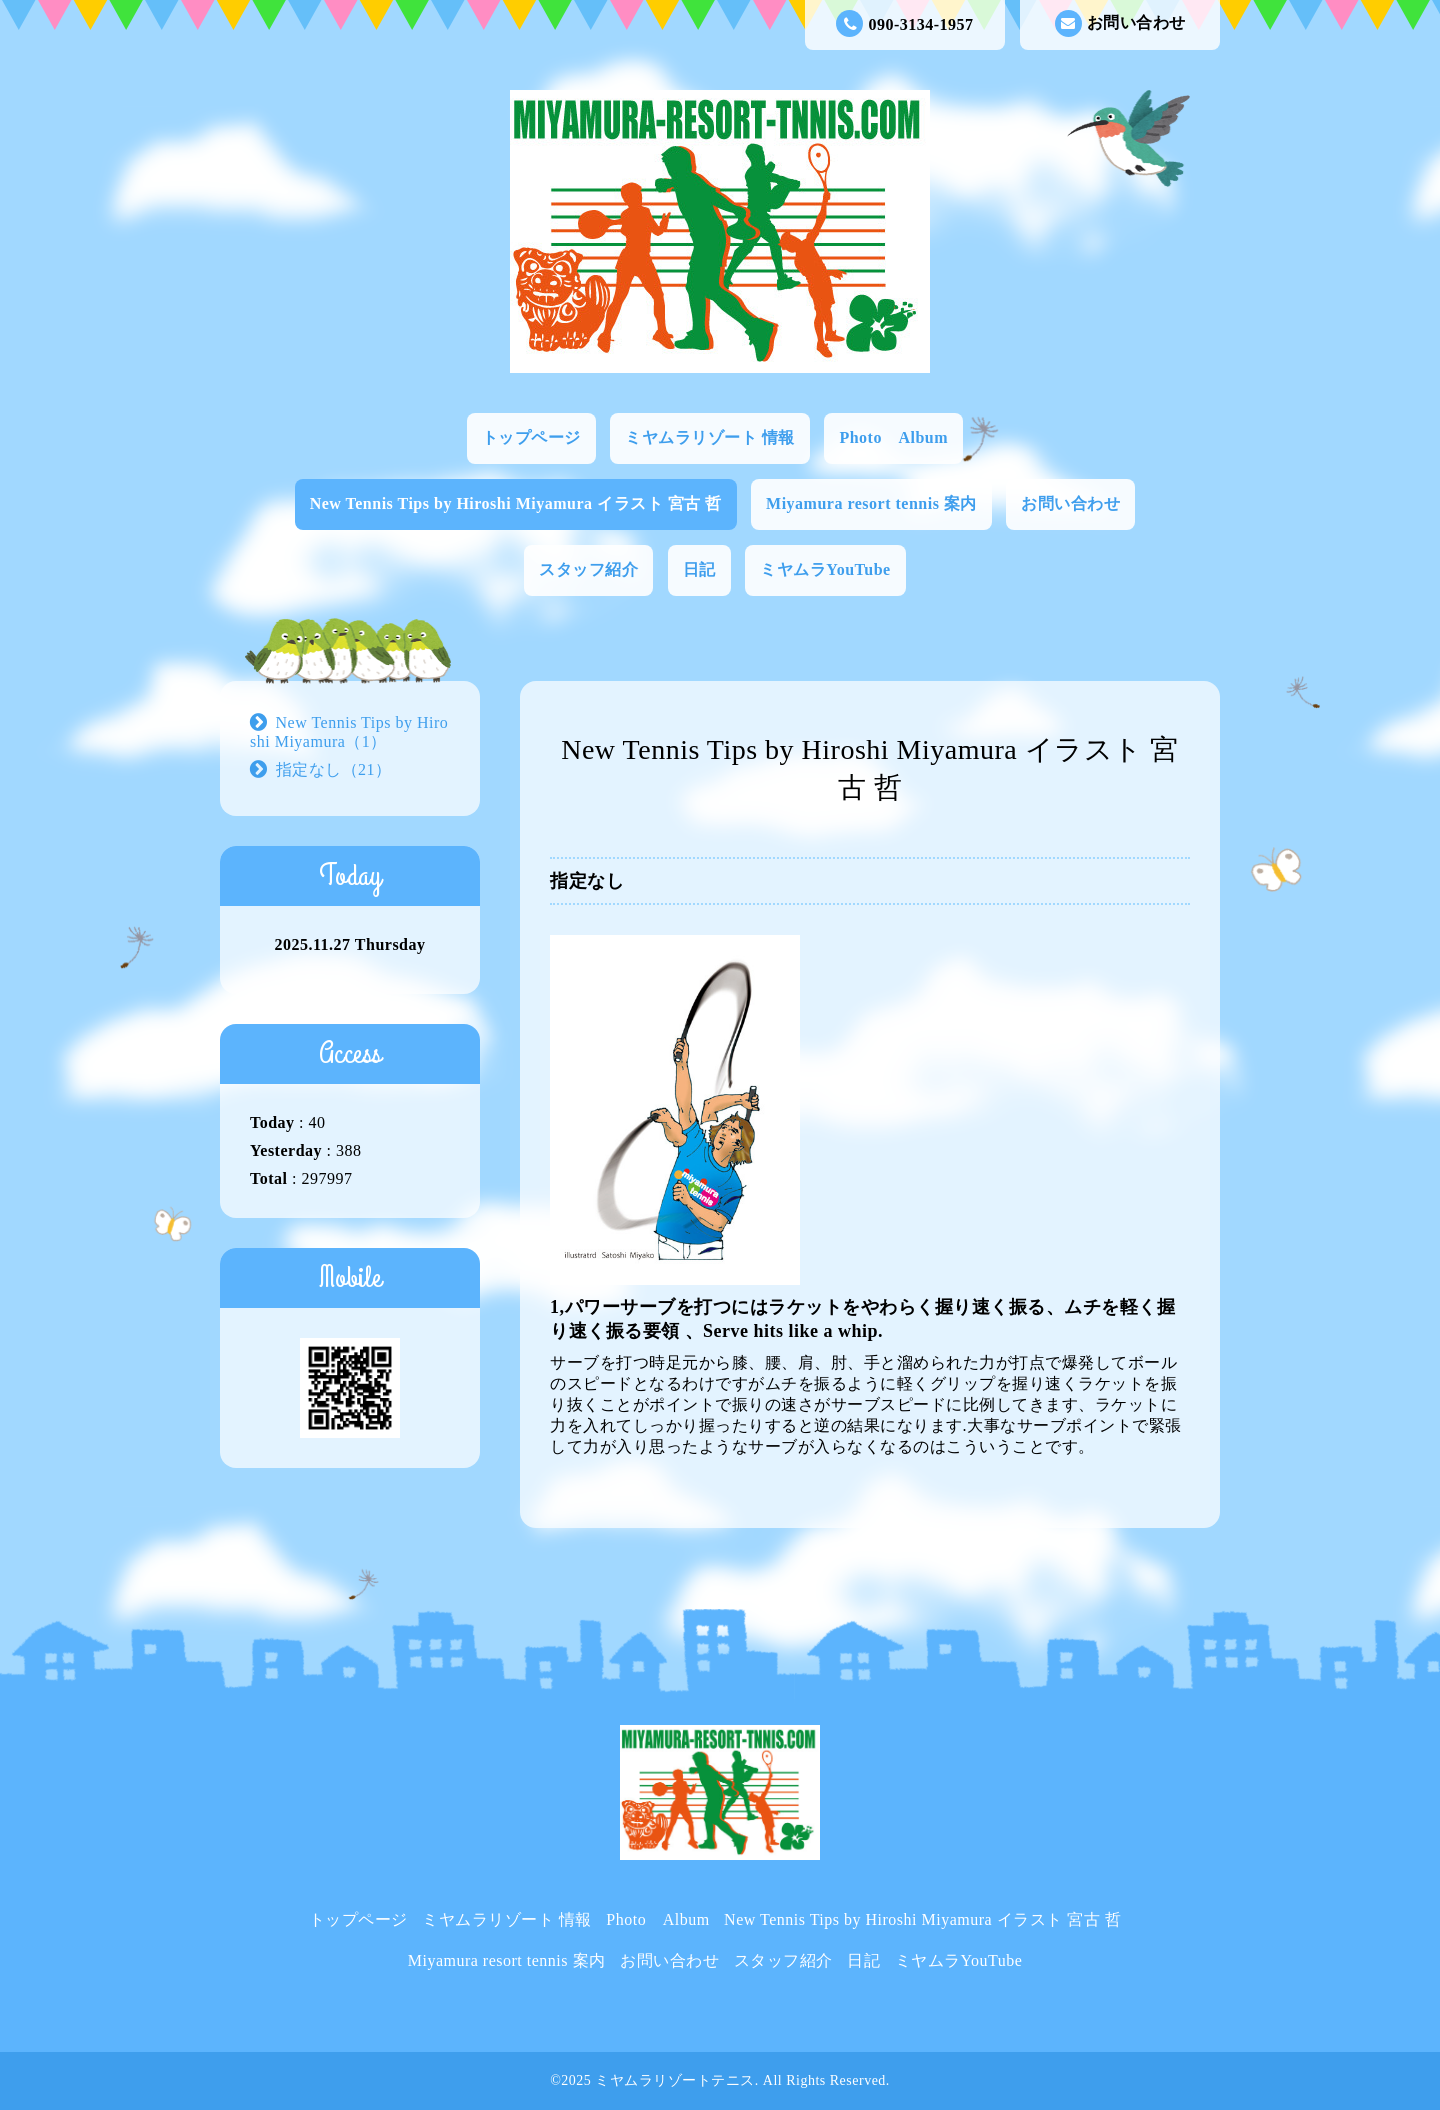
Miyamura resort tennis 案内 (871, 503)
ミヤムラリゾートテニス (675, 2080)
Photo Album (893, 437)
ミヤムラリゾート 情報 (710, 437)
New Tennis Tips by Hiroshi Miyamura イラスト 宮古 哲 (516, 503)
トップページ (531, 437)
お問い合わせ (1120, 23)
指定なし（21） (334, 769)
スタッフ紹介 (588, 569)
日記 (699, 569)
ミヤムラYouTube (825, 569)
